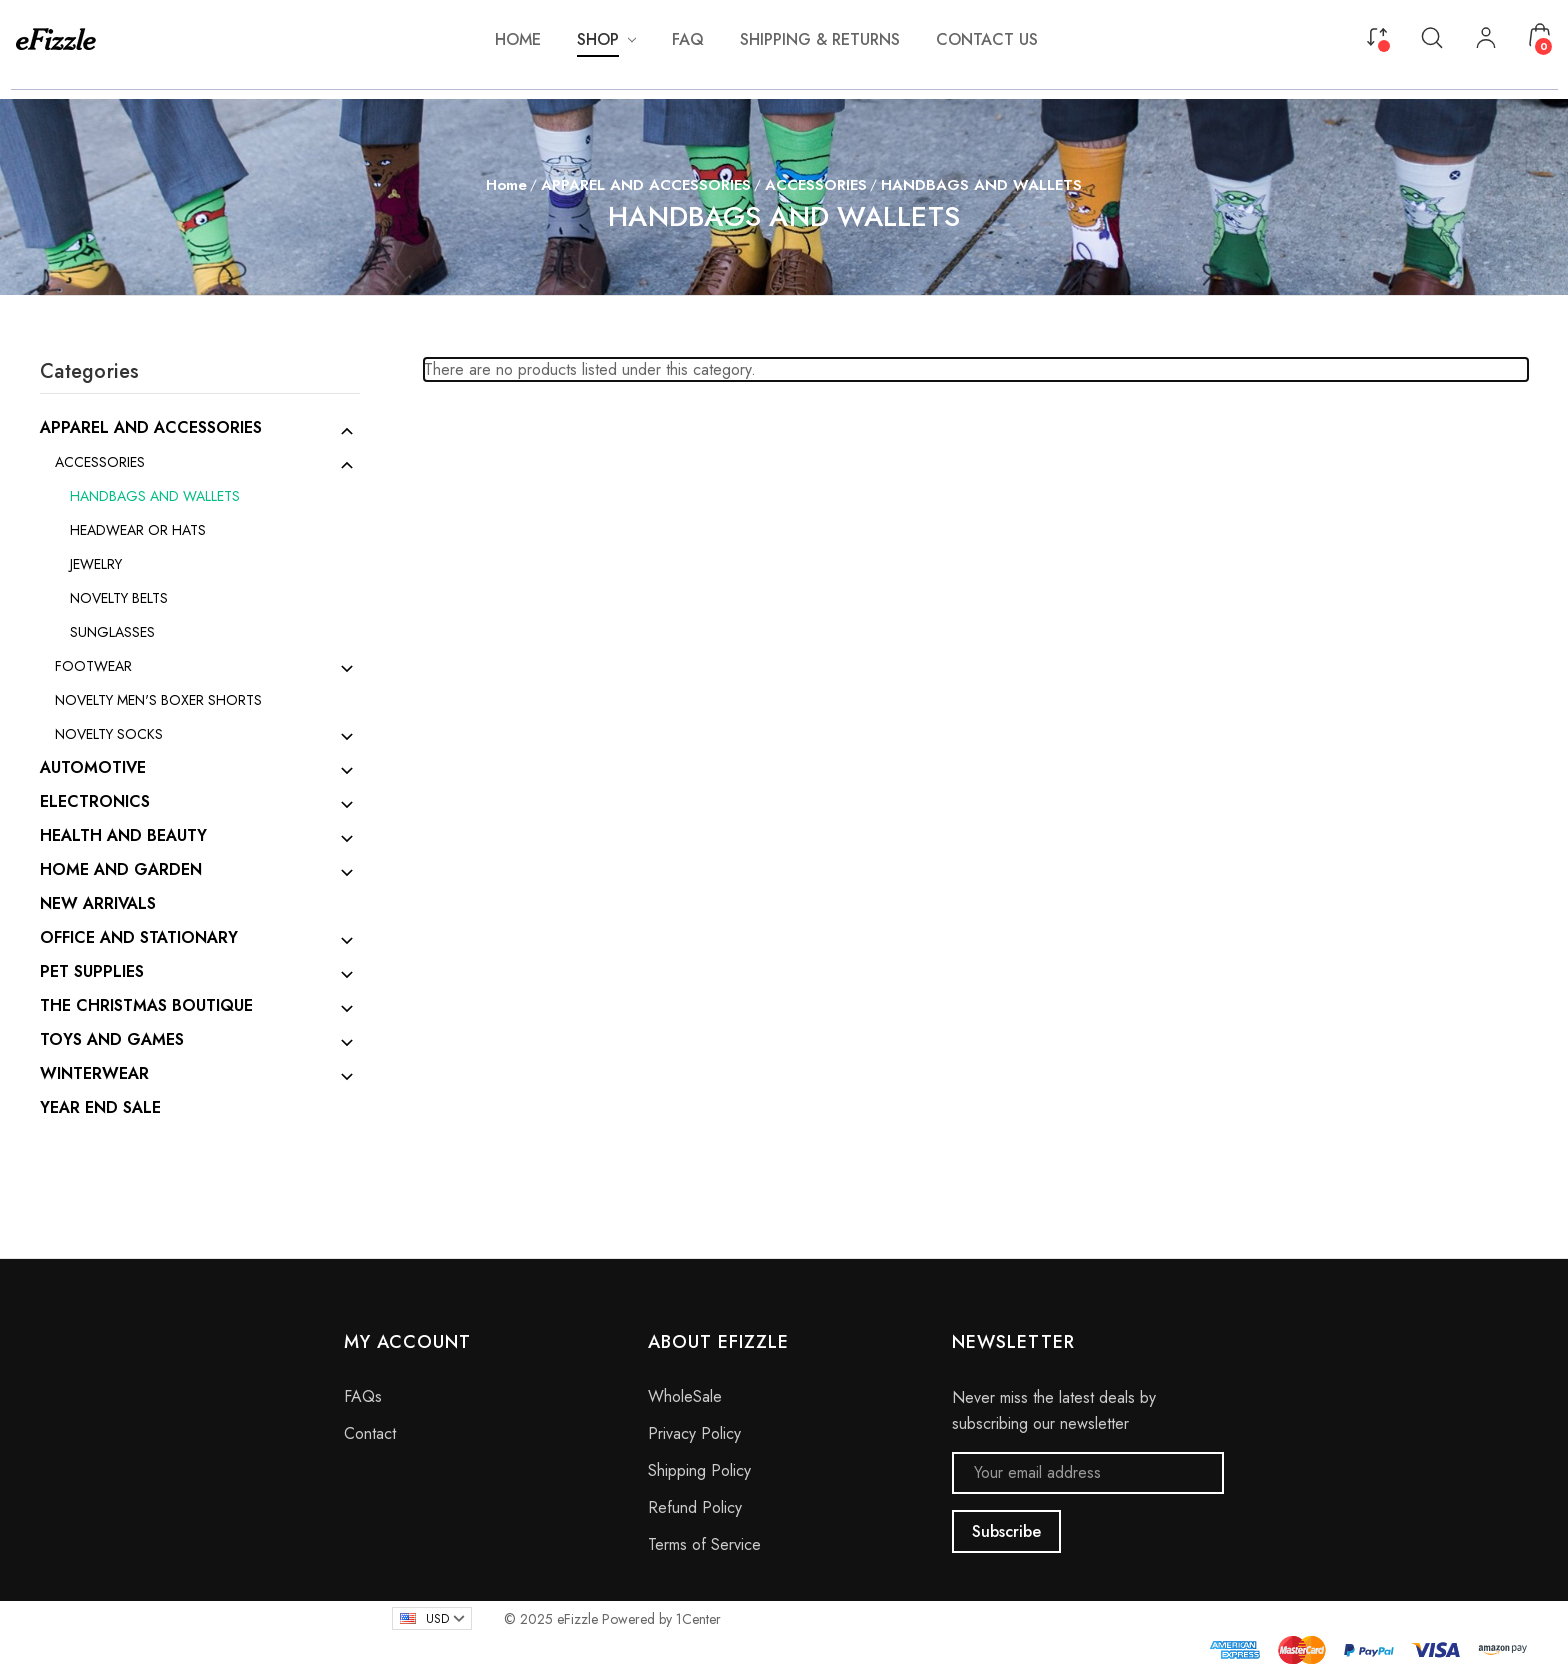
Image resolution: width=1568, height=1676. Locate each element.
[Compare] (1377, 35)
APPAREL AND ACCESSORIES (151, 428)
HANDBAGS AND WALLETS (155, 496)
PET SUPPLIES (92, 972)
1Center (698, 1619)
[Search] (1432, 36)
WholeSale (685, 1396)
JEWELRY (96, 564)
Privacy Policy (694, 1433)
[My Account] (1486, 40)
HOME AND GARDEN (121, 870)
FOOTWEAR (93, 666)
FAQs (363, 1396)
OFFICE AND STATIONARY (139, 938)
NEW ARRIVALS (98, 904)
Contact (370, 1433)
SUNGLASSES (112, 632)
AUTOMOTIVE (93, 768)
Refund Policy (695, 1507)
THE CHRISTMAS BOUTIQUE (146, 1006)
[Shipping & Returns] (820, 39)
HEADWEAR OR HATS (138, 530)
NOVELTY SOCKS (109, 734)
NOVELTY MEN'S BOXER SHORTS (158, 700)
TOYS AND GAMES (112, 1040)
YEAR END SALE (100, 1108)
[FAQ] (688, 39)
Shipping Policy (699, 1470)
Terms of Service (704, 1544)
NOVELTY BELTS (119, 598)
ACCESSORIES (100, 462)
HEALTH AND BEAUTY (123, 836)
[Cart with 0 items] (1540, 35)
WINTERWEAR (94, 1074)
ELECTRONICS (95, 802)
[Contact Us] (987, 39)
